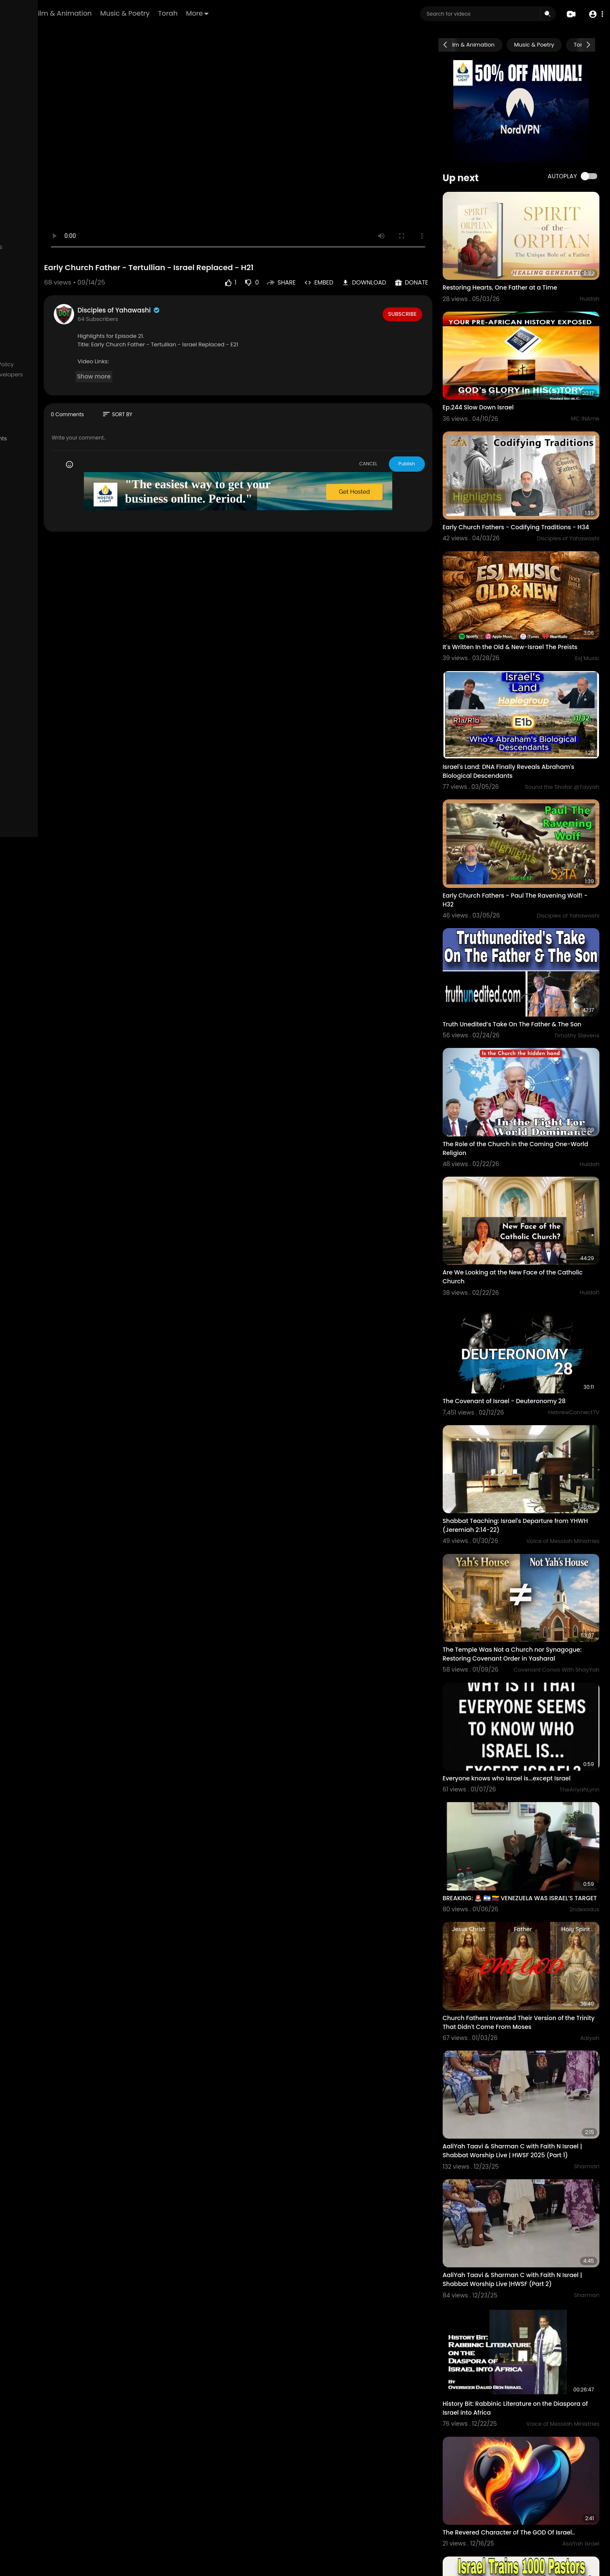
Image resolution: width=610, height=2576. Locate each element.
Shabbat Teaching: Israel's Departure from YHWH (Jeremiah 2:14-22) (530, 1402)
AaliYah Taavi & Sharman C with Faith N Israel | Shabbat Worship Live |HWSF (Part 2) (532, 2090)
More (294, 13)
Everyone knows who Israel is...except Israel (531, 1631)
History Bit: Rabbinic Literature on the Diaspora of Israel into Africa (521, 2205)
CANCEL (392, 431)
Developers (88, 375)
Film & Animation (160, 13)
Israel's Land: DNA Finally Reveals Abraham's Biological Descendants (533, 721)
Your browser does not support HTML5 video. (290, 131)
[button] (594, 14)
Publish (431, 431)
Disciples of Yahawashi (199, 278)
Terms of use (36, 364)
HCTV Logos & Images (40, 404)
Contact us (54, 375)
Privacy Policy (76, 364)
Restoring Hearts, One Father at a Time (524, 274)
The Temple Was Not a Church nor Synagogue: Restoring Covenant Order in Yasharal (528, 1521)
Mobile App (26, 414)
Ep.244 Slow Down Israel (502, 380)
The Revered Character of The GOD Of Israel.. (533, 2315)
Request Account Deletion (46, 394)
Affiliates (22, 384)
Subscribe (426, 282)
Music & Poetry (222, 13)
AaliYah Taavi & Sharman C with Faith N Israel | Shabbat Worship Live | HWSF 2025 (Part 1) (529, 1976)
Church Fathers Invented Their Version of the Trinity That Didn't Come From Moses (533, 1856)
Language (59, 414)
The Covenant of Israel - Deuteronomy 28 (528, 1291)
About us (23, 375)
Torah (264, 13)
